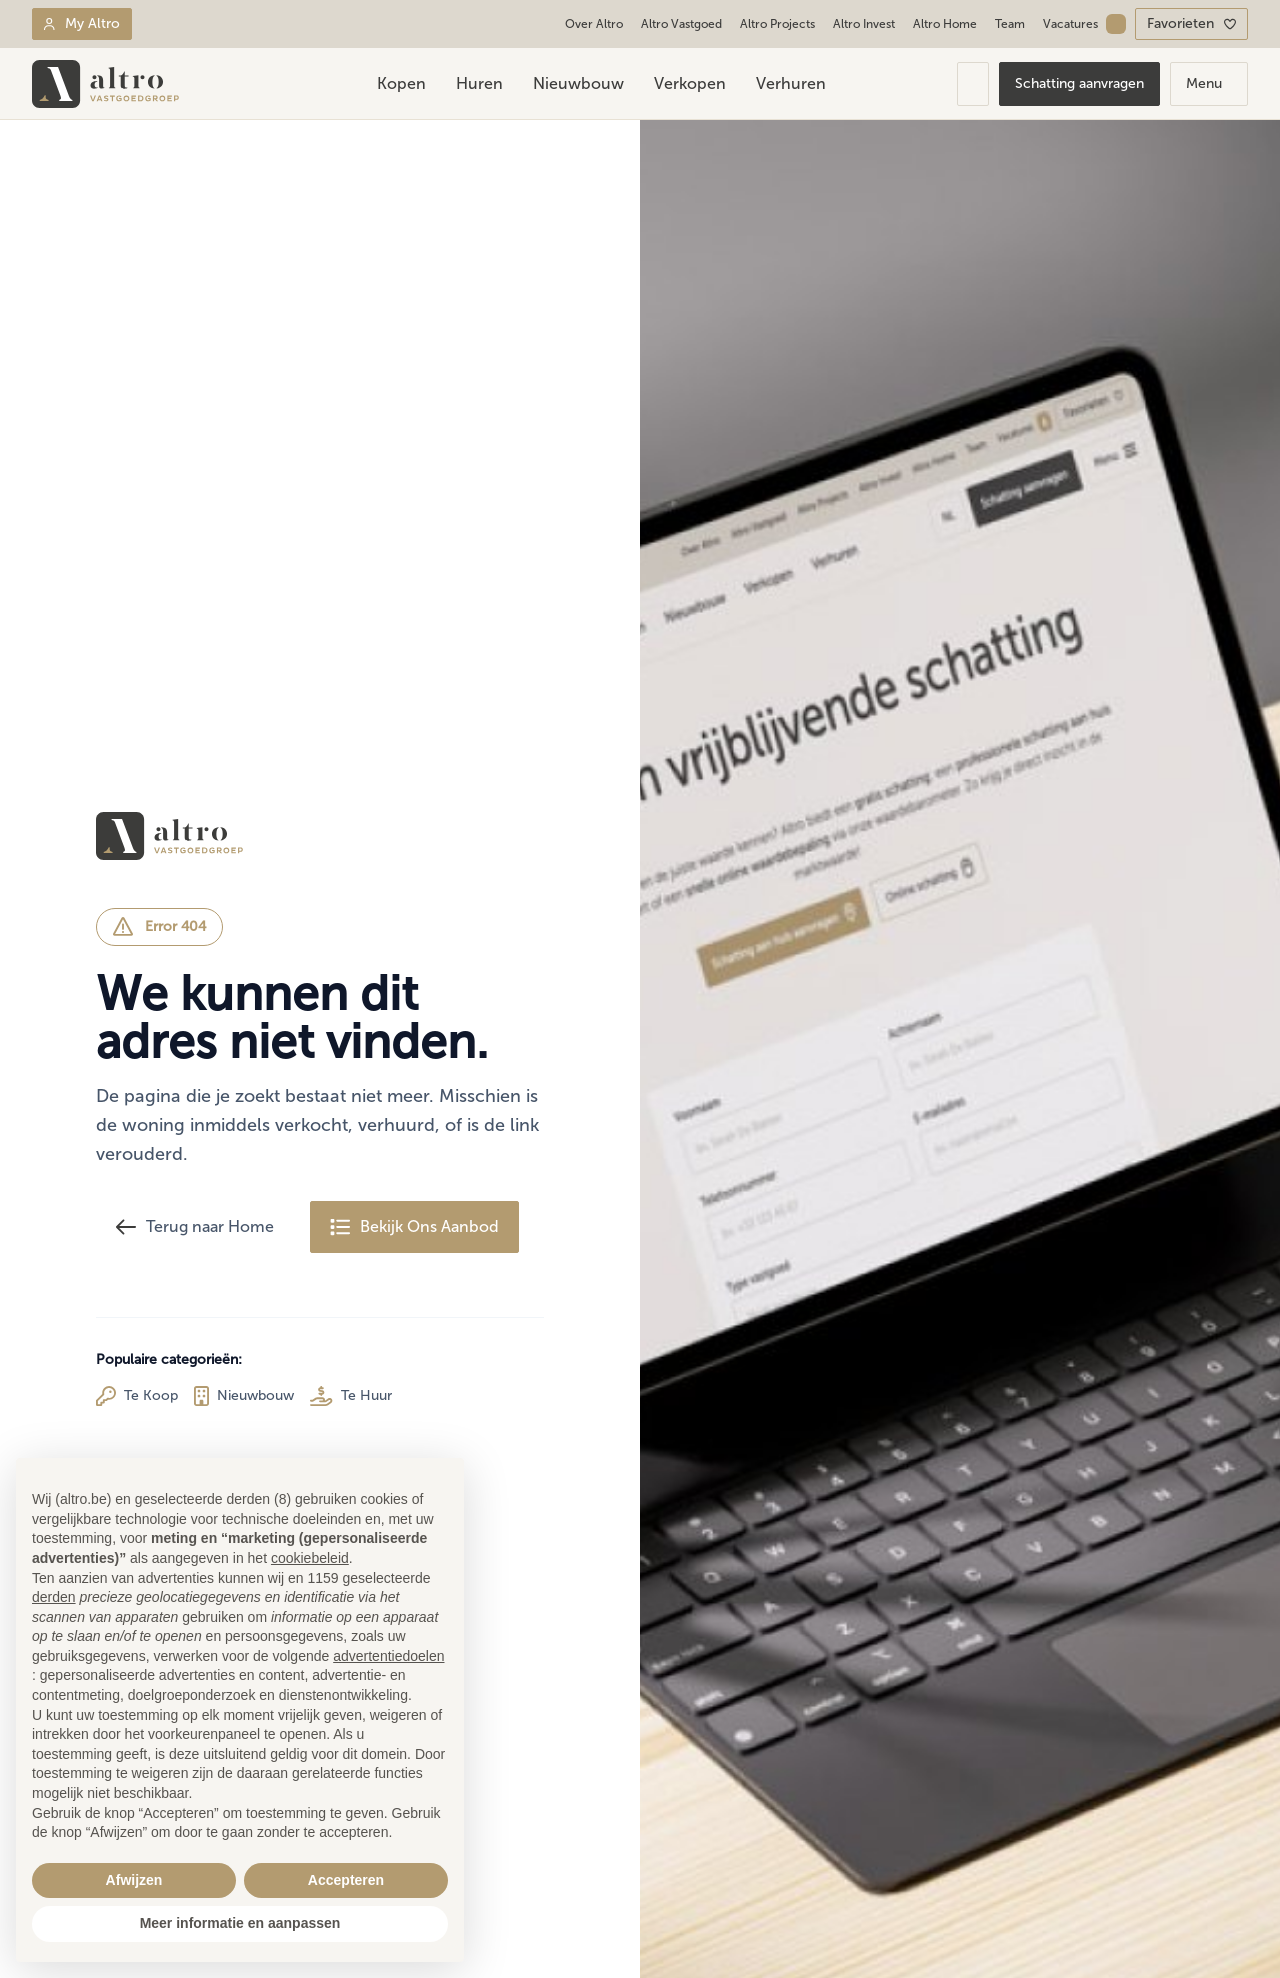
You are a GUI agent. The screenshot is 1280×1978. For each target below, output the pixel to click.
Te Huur (351, 1396)
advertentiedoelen (388, 1656)
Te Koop (137, 1396)
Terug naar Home (195, 1227)
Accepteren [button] (346, 1880)
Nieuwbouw (244, 1396)
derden (54, 1597)
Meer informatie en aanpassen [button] (240, 1923)
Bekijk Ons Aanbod (414, 1227)
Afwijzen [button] (134, 1880)
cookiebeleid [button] (310, 1558)
